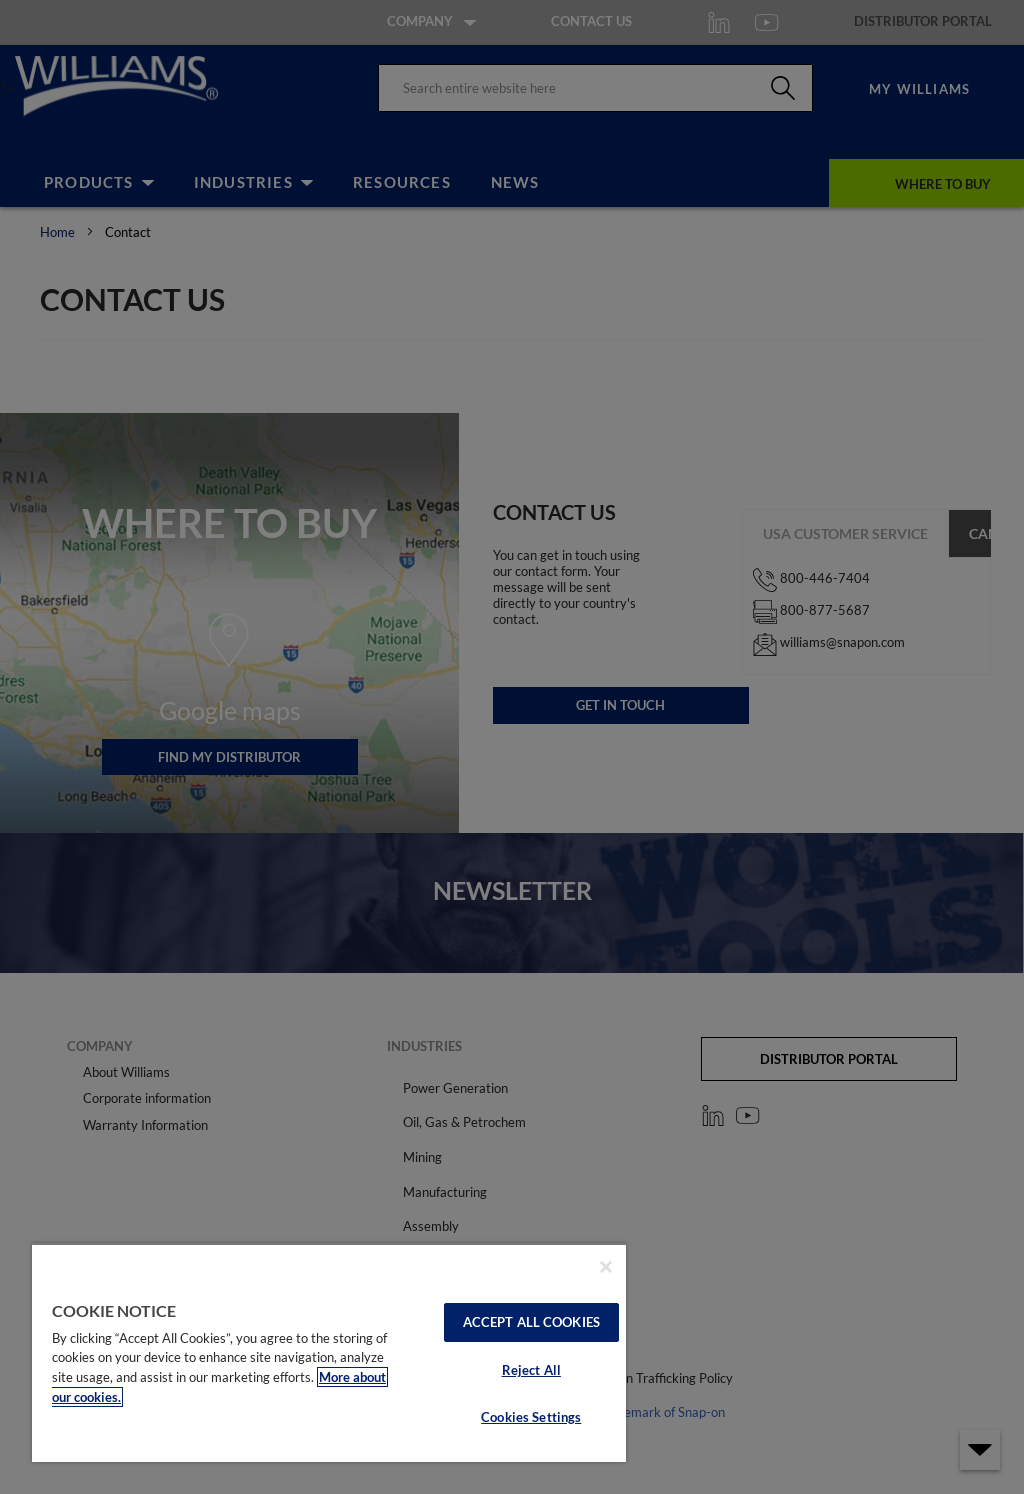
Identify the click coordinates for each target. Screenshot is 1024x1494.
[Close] (606, 1267)
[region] (329, 1352)
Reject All (531, 1370)
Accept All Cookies (531, 1322)
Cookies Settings (531, 1417)
